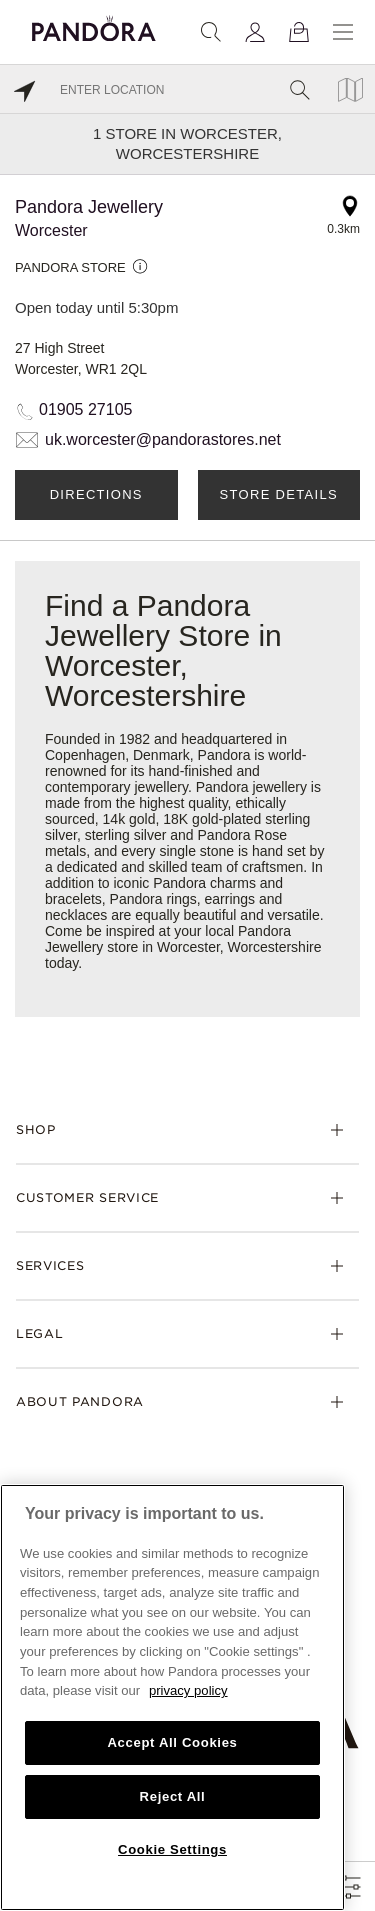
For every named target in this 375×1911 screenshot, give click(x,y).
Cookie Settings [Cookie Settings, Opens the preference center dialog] (172, 1849)
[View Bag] (299, 32)
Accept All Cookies (172, 1742)
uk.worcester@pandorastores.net (163, 439)
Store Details (279, 494)
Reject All (173, 1796)
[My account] (255, 32)
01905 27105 (85, 409)
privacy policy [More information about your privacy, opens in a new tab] (188, 1690)
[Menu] (343, 32)
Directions (96, 494)
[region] (172, 1697)
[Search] (211, 32)
